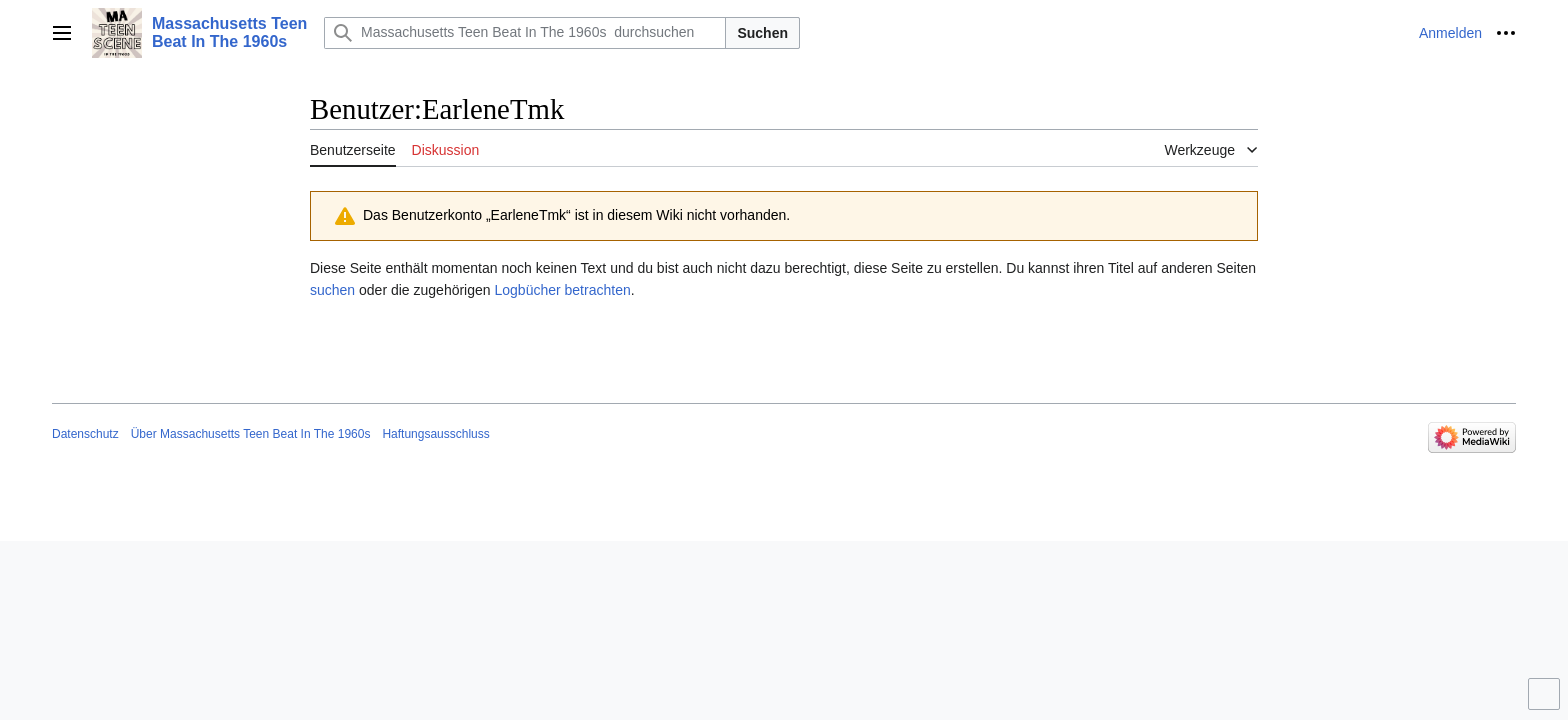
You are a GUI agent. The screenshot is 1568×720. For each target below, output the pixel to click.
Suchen (762, 33)
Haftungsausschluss (435, 434)
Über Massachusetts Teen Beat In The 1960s (251, 434)
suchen (332, 290)
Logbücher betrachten (562, 290)
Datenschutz (85, 434)
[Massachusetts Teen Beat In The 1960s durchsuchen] (525, 33)
